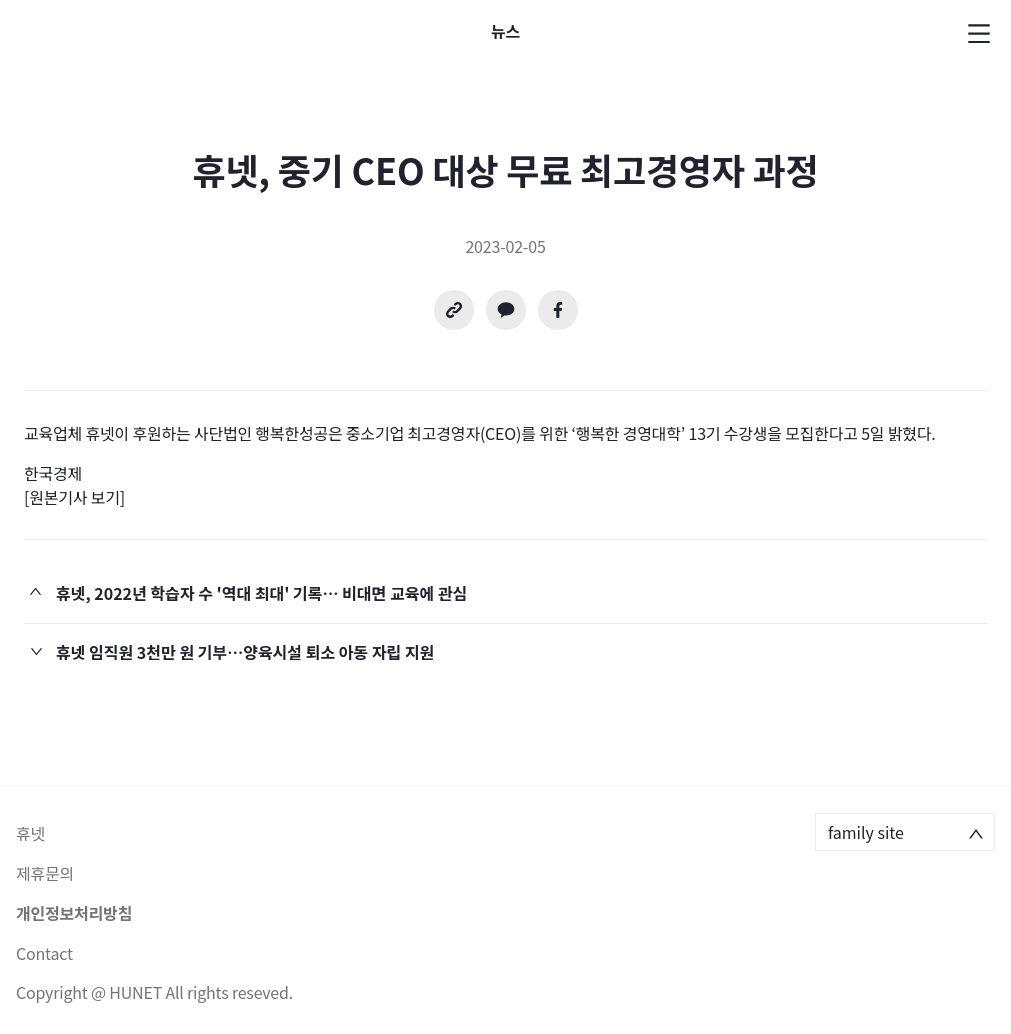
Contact (44, 953)
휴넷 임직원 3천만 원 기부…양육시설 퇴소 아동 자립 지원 (245, 652)
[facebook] (558, 310)
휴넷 (30, 833)
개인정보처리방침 (74, 913)
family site (866, 832)
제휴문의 (45, 873)
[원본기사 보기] (74, 497)
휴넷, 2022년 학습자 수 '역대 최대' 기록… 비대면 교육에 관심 (261, 593)
